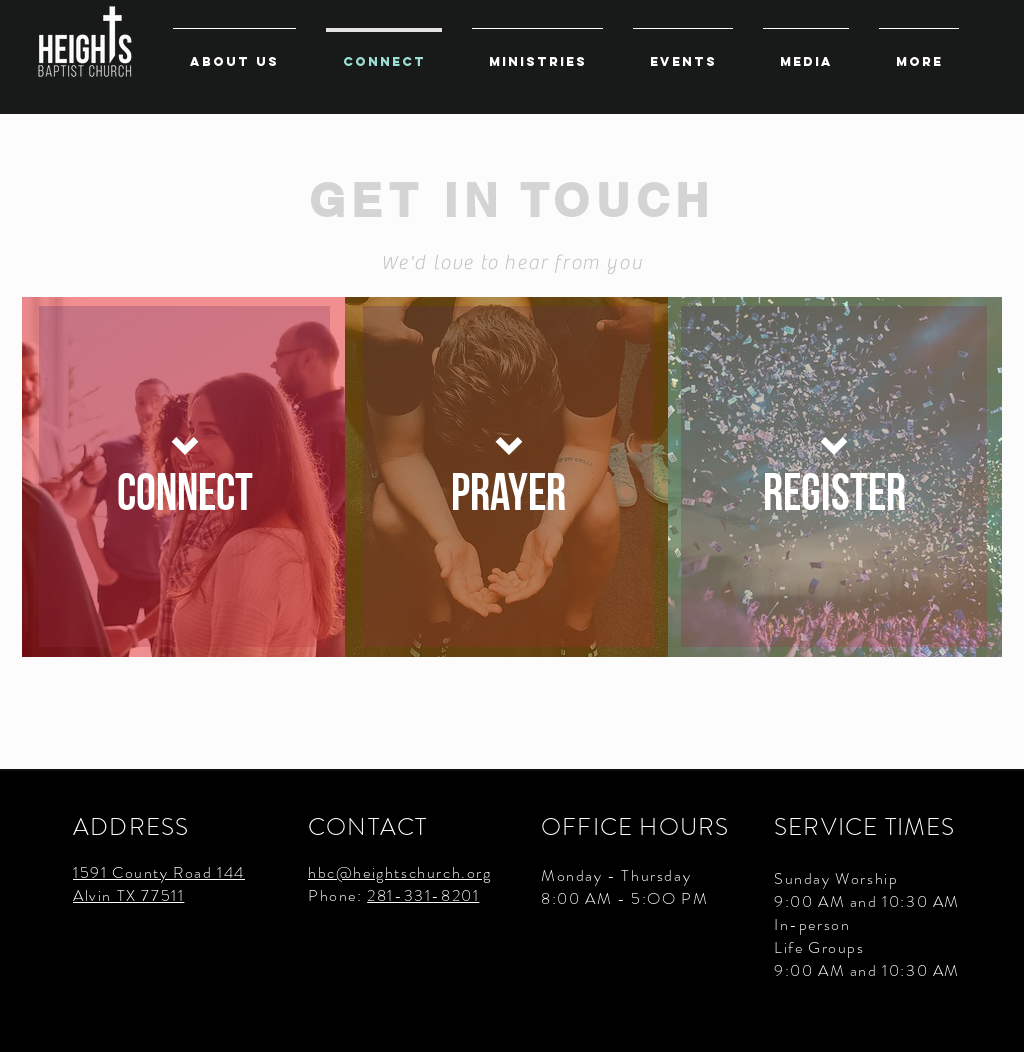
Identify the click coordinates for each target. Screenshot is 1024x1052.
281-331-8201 (423, 895)
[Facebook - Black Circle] (991, 1019)
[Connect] (184, 476)
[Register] (834, 476)
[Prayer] (508, 476)
